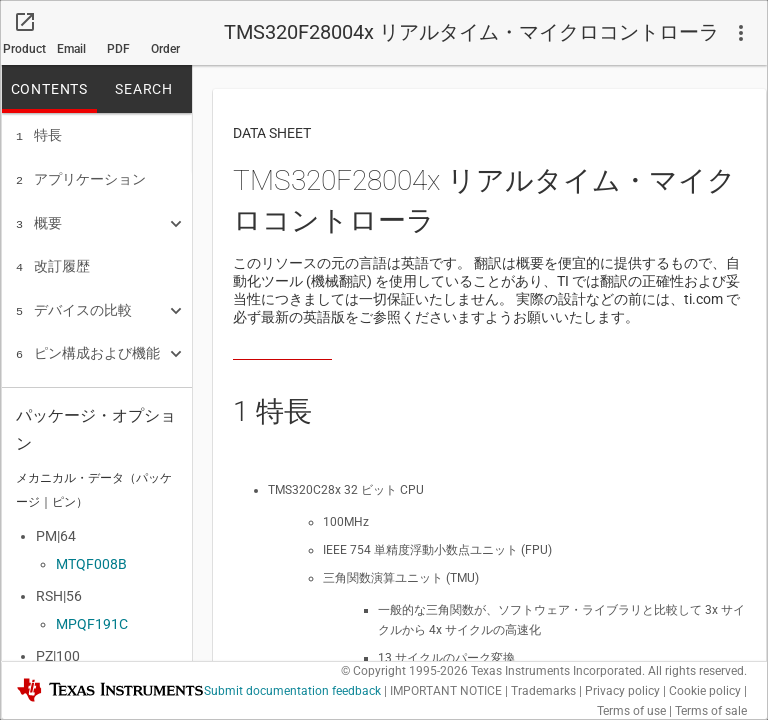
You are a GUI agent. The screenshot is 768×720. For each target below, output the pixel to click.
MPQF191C (92, 624)
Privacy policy (622, 691)
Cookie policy (705, 691)
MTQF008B (91, 564)
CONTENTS (49, 89)
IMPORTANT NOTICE (446, 691)
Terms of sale (711, 711)
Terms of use (631, 711)
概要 (39, 219)
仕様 (39, 385)
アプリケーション (81, 177)
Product (24, 49)
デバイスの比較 (74, 302)
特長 (39, 135)
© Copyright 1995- (404, 671)
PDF (118, 49)
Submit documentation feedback (292, 691)
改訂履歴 (53, 260)
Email (71, 49)
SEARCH (144, 89)
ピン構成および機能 (88, 343)
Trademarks (543, 691)
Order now (165, 54)
